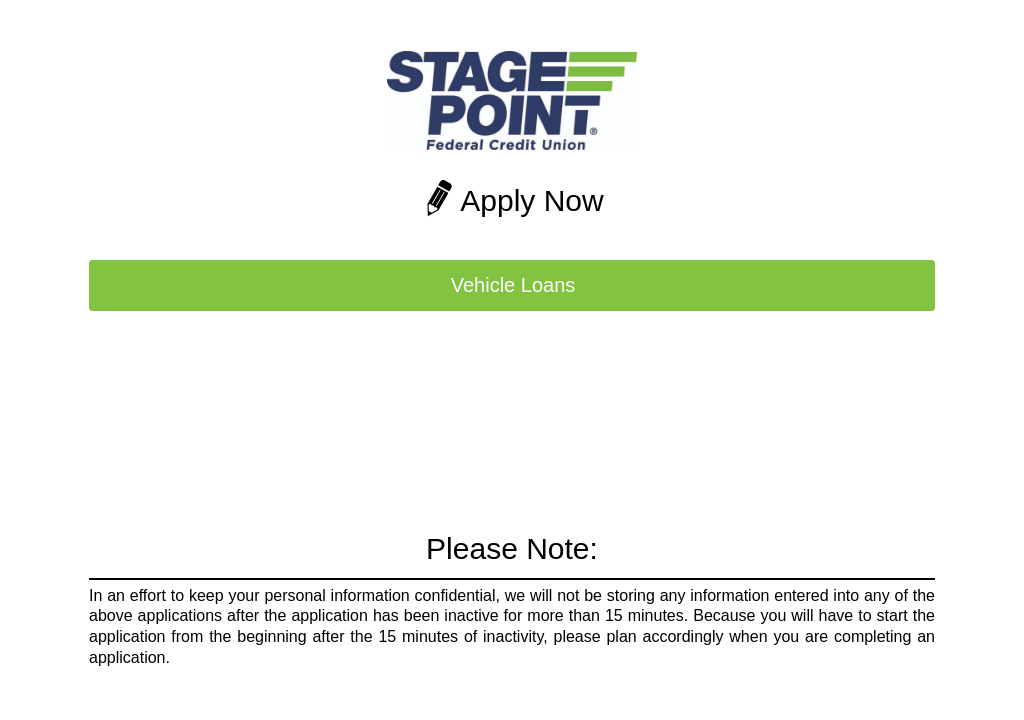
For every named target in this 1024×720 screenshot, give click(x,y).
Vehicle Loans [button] (513, 285)
